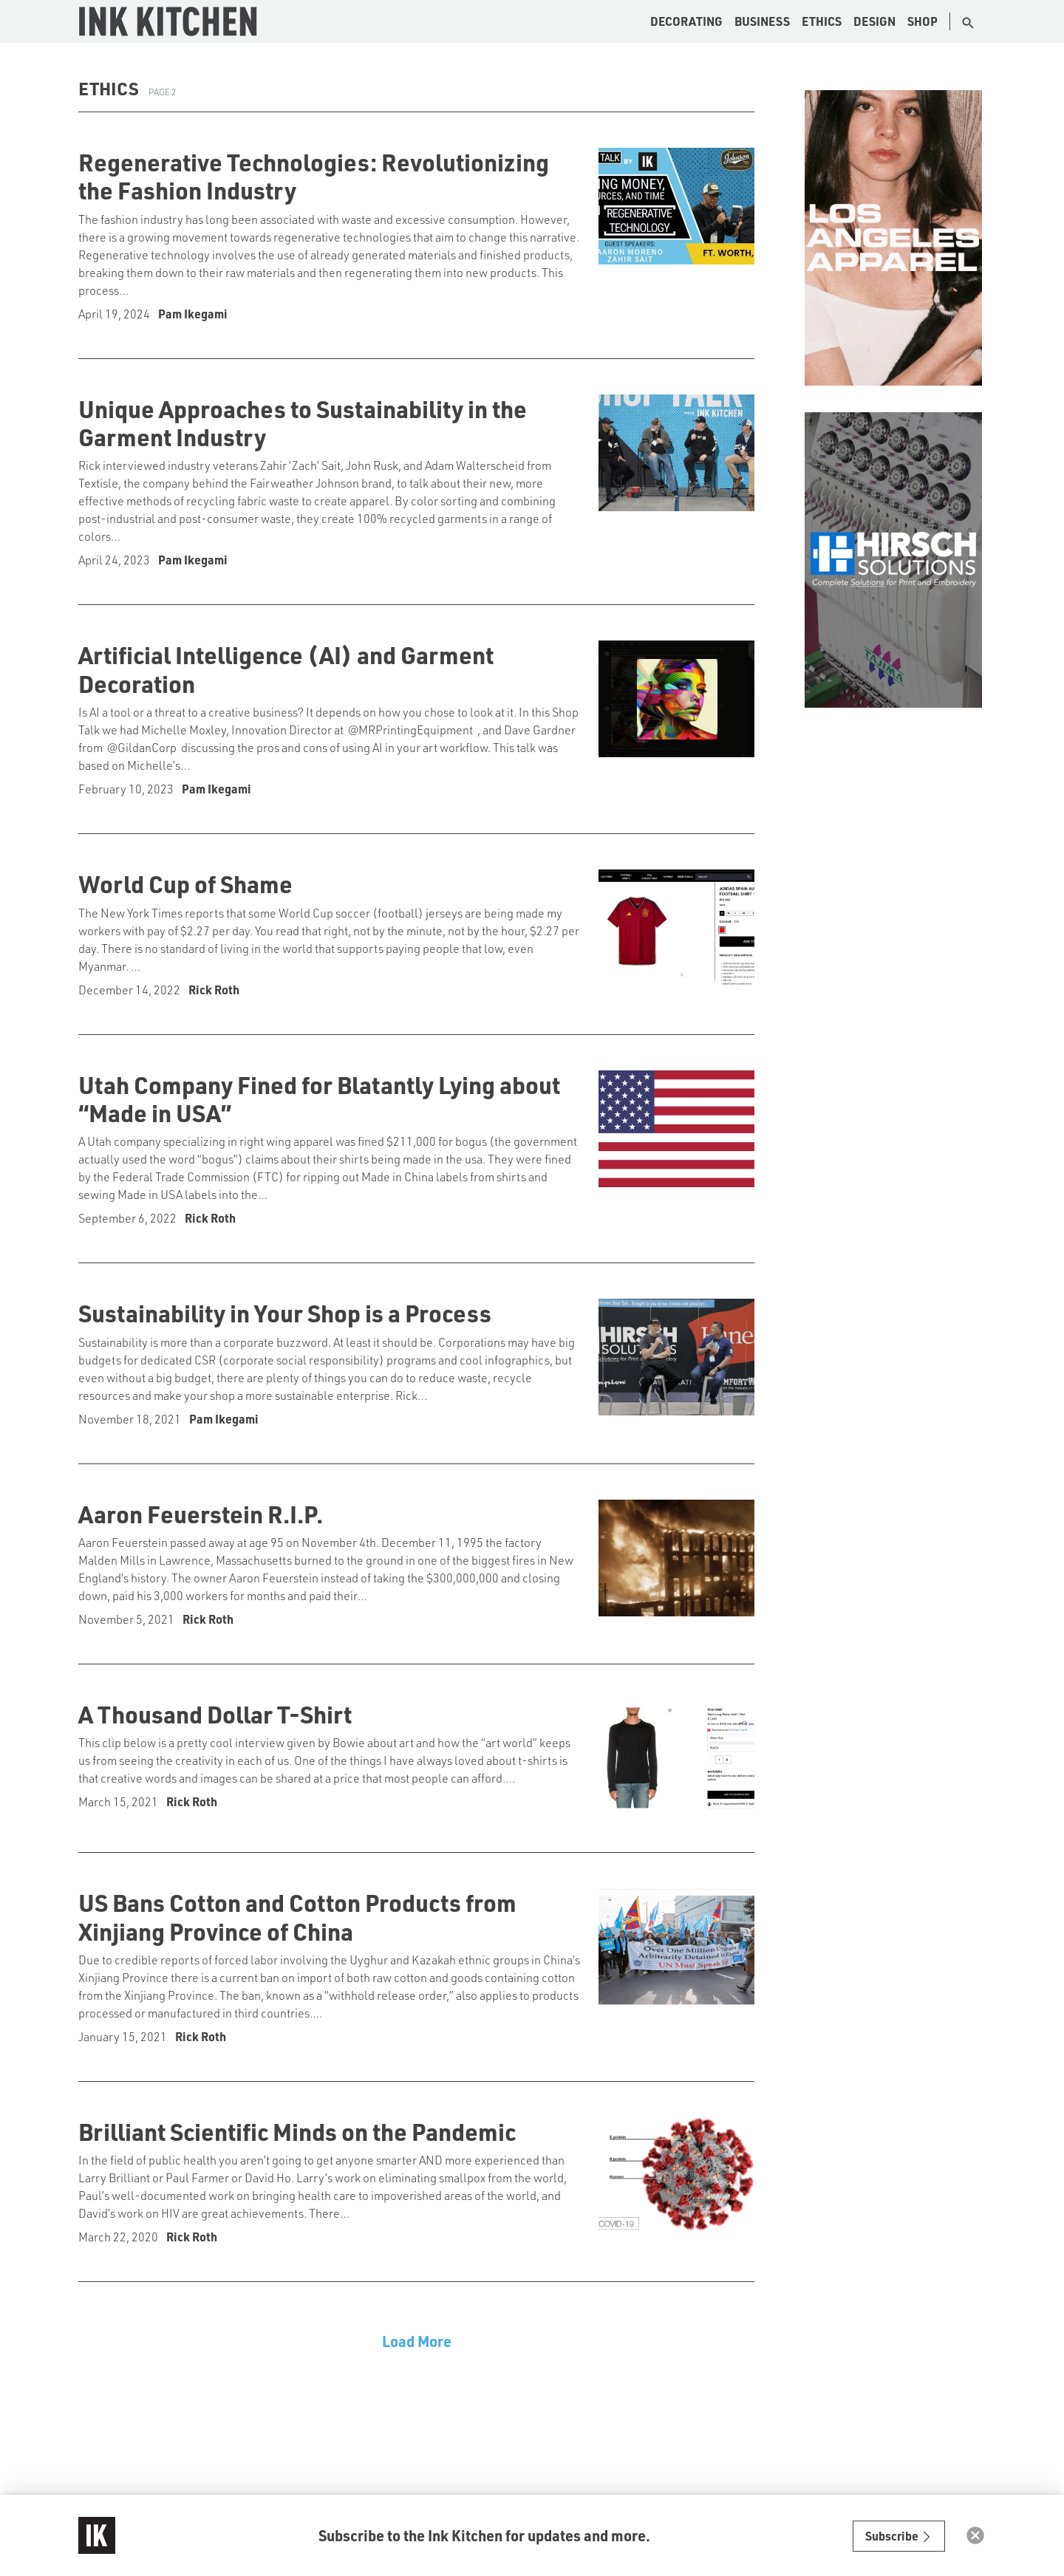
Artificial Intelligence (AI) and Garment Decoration (286, 668)
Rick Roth (213, 989)
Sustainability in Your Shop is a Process (284, 1312)
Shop (922, 21)
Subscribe (898, 2535)
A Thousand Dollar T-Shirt (215, 1713)
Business (762, 21)
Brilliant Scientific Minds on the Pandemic (297, 2131)
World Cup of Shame (185, 883)
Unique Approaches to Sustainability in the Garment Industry (302, 422)
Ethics (822, 21)
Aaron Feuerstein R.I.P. (200, 1513)
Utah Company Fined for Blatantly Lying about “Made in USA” (319, 1098)
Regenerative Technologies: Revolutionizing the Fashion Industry (313, 175)
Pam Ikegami (193, 313)
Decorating (686, 21)
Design (874, 21)
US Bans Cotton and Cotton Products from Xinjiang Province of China (297, 1916)
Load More (416, 2341)
